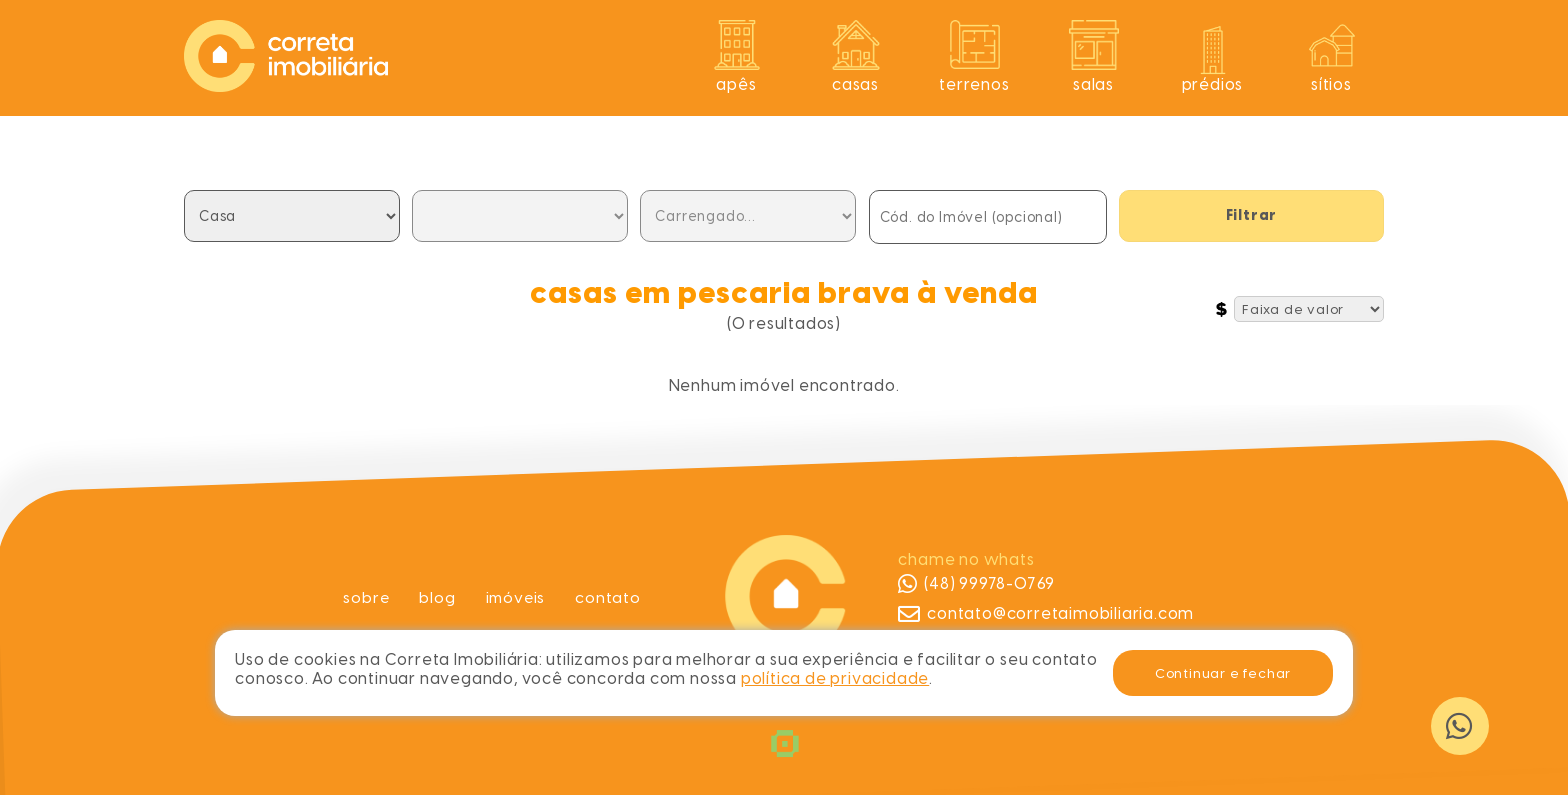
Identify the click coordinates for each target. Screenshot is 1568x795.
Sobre (364, 597)
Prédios (1213, 84)
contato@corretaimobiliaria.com (1046, 614)
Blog (436, 597)
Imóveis (516, 597)
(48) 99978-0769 (976, 584)
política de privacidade (835, 678)
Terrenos (974, 84)
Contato (610, 597)
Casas (855, 84)
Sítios (1331, 84)
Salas (1093, 84)
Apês (736, 84)
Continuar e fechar (1223, 673)
